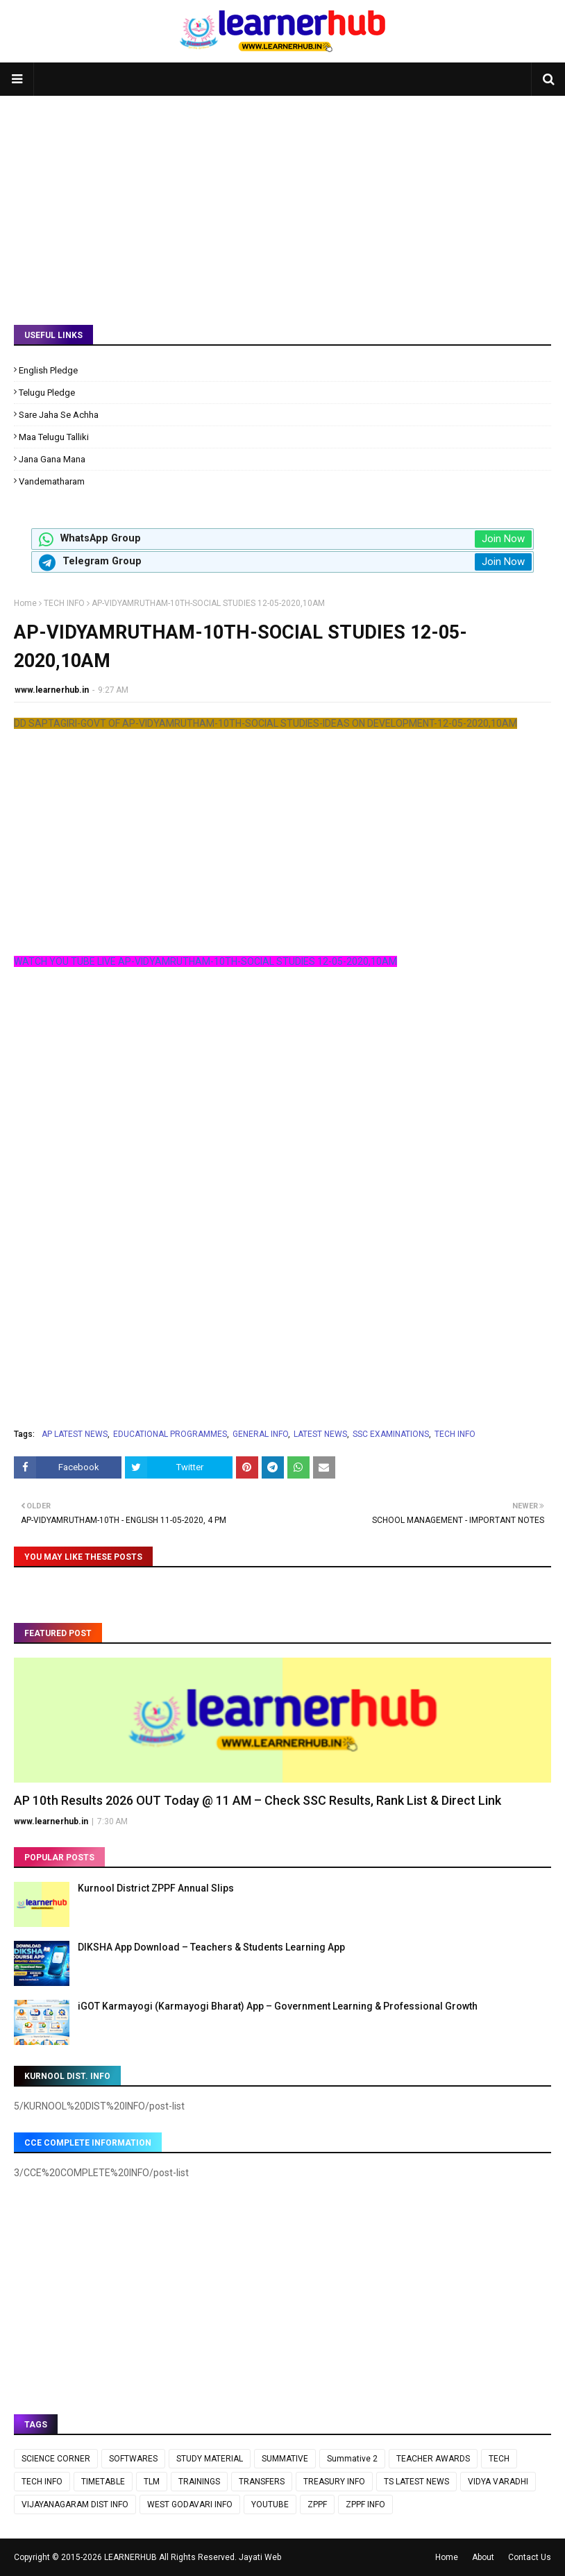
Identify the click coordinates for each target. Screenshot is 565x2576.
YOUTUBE (270, 2504)
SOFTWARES (133, 2459)
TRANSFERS (262, 2481)
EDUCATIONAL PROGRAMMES (170, 1434)
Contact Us (529, 2557)
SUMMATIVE (285, 2459)
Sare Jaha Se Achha (59, 415)
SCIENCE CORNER (56, 2459)
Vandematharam (52, 481)
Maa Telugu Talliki (54, 437)
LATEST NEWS (320, 1434)
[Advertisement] (282, 200)
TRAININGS (199, 2481)
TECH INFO (64, 603)
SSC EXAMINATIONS (391, 1434)
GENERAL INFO (260, 1434)
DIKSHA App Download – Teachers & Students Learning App (211, 1947)
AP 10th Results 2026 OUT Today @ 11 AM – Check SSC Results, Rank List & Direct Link (257, 1800)
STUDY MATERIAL (209, 2459)
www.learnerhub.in (52, 690)
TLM (152, 2481)
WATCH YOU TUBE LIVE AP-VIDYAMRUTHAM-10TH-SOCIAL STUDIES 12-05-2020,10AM (205, 961)
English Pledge (48, 370)
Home (25, 603)
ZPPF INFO (365, 2504)
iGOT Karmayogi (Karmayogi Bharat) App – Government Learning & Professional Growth (278, 2006)
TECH (499, 2459)
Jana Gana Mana (52, 459)
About (483, 2557)
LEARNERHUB (130, 2557)
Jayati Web (260, 2557)
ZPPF (317, 2504)
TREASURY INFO (334, 2481)
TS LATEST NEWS (416, 2481)
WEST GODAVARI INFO (190, 2504)
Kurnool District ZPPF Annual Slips (156, 1888)
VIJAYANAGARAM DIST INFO (75, 2504)
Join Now (503, 538)
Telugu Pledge (47, 392)
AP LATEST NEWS (75, 1434)
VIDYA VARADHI (498, 2481)
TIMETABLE (103, 2481)
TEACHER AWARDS (433, 2459)
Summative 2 (352, 2459)
